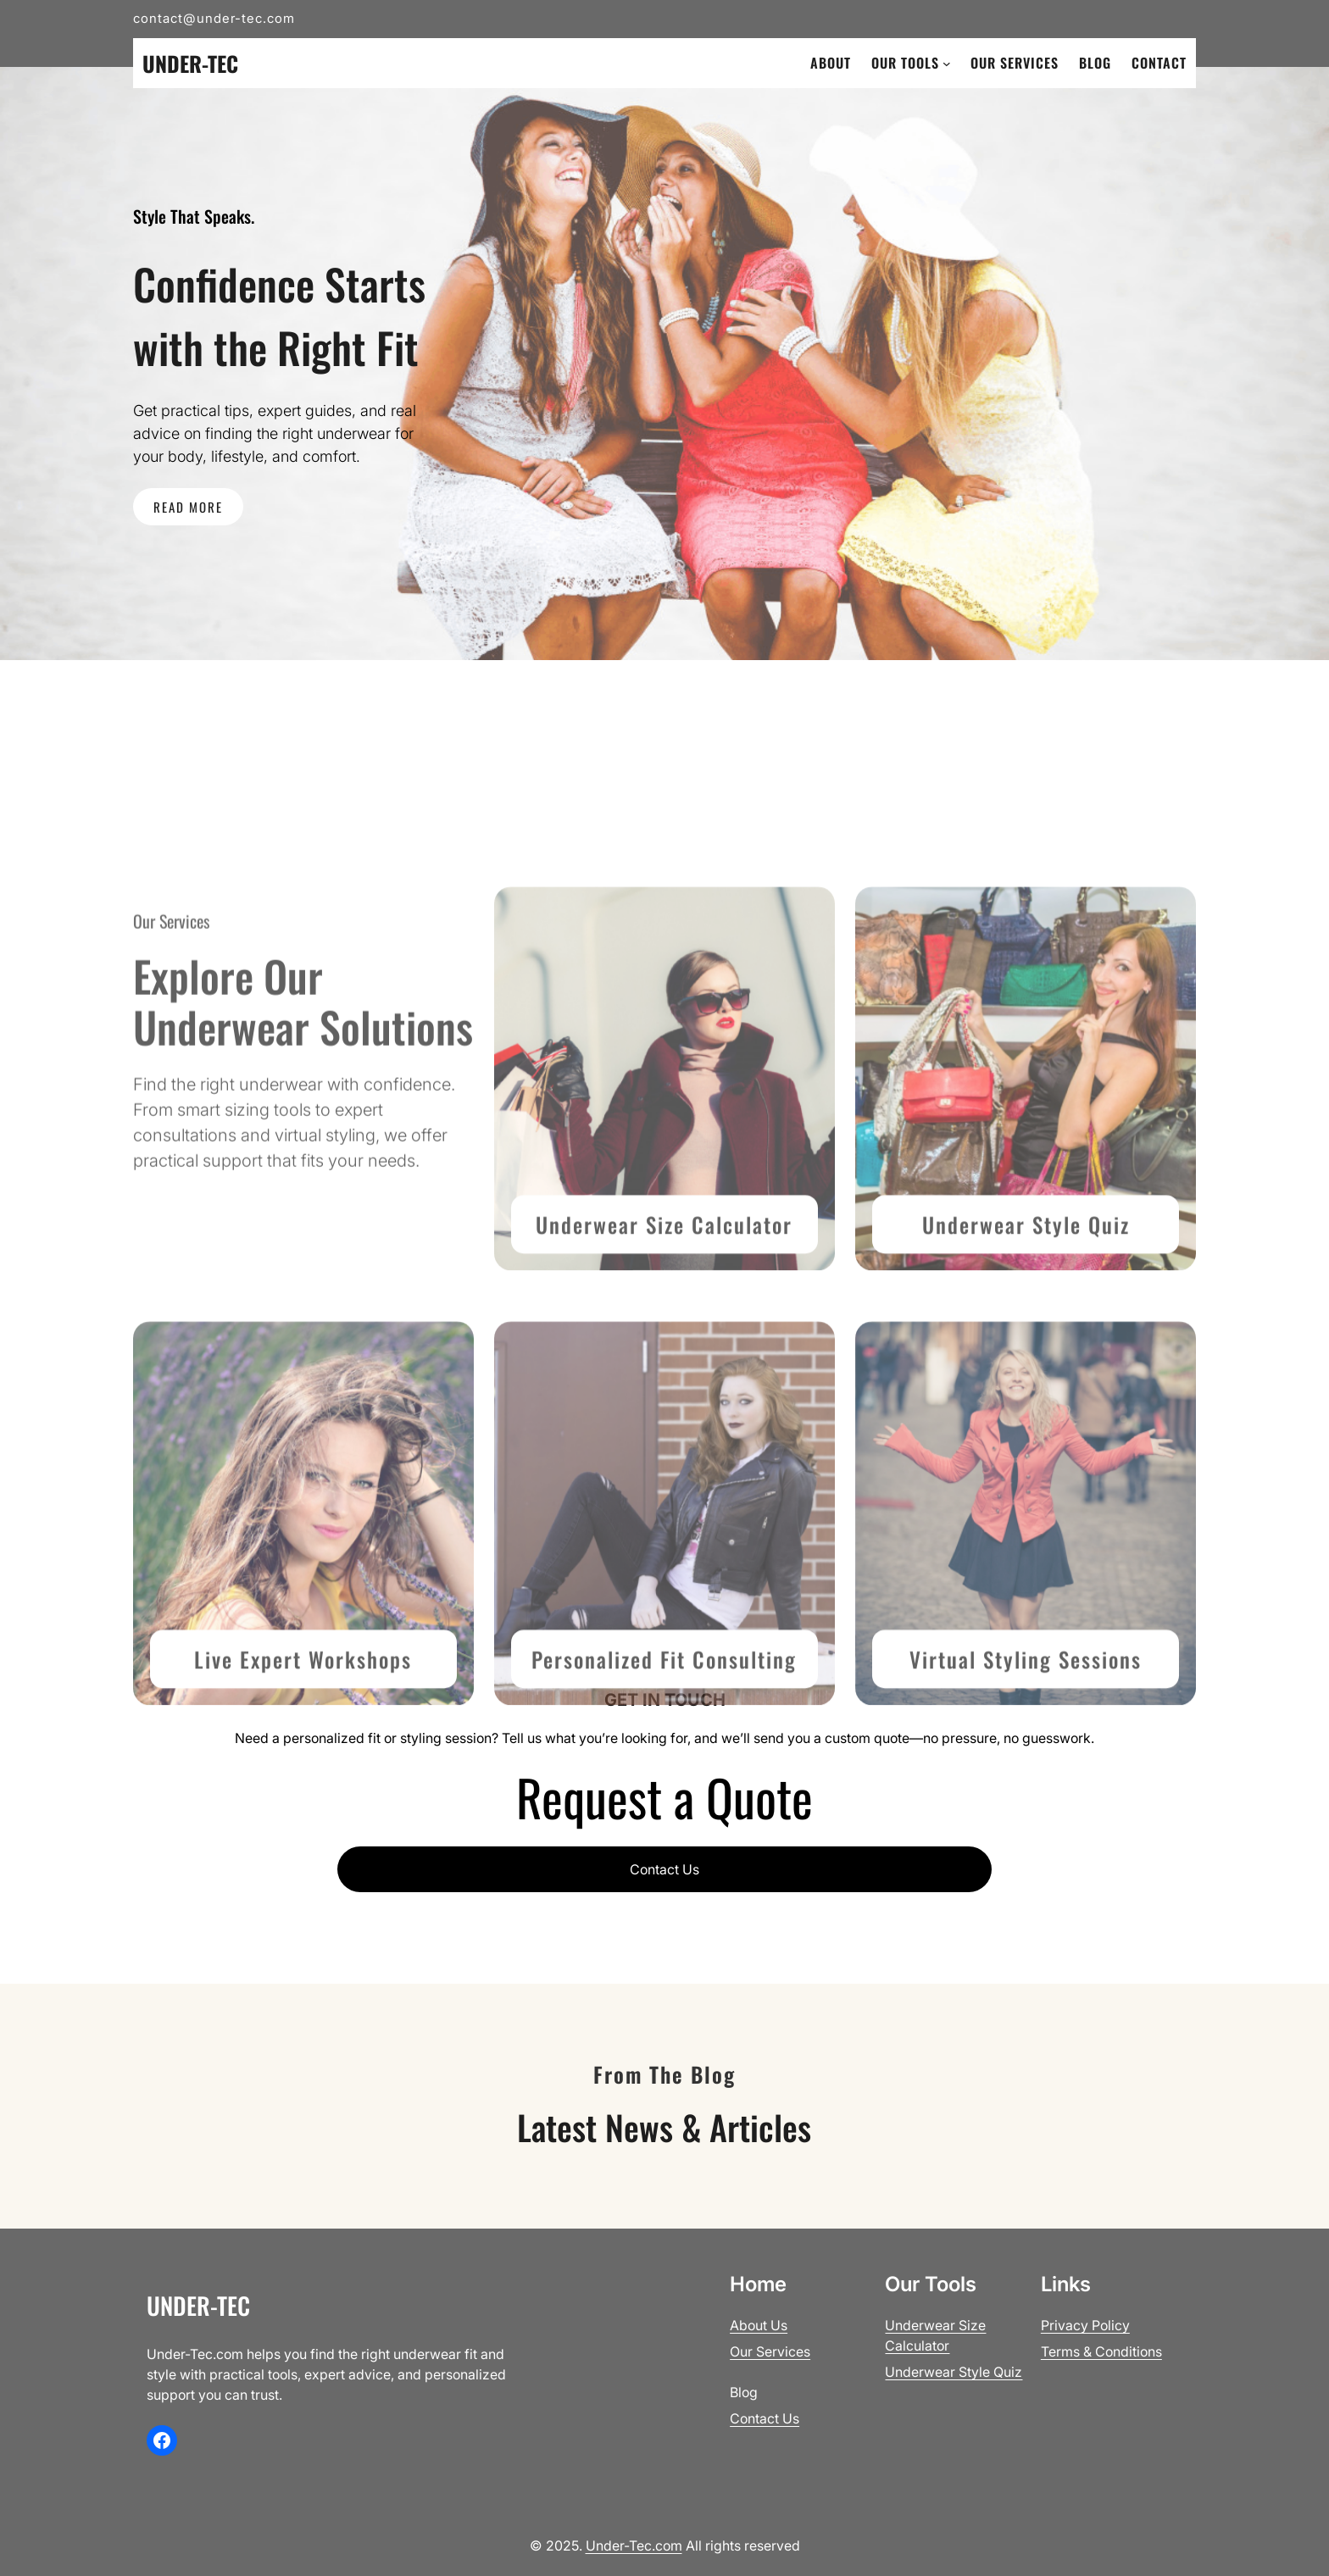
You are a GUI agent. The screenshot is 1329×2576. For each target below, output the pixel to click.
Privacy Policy (1085, 2325)
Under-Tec (190, 63)
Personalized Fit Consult (648, 1773)
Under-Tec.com (634, 2545)
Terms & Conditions (1101, 2351)
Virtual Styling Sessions (1025, 1773)
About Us (758, 2325)
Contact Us (664, 1869)
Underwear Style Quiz (1026, 1338)
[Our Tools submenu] (947, 63)
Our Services (770, 2351)
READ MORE (188, 506)
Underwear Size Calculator (664, 1338)
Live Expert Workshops (303, 1773)
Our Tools (905, 63)
